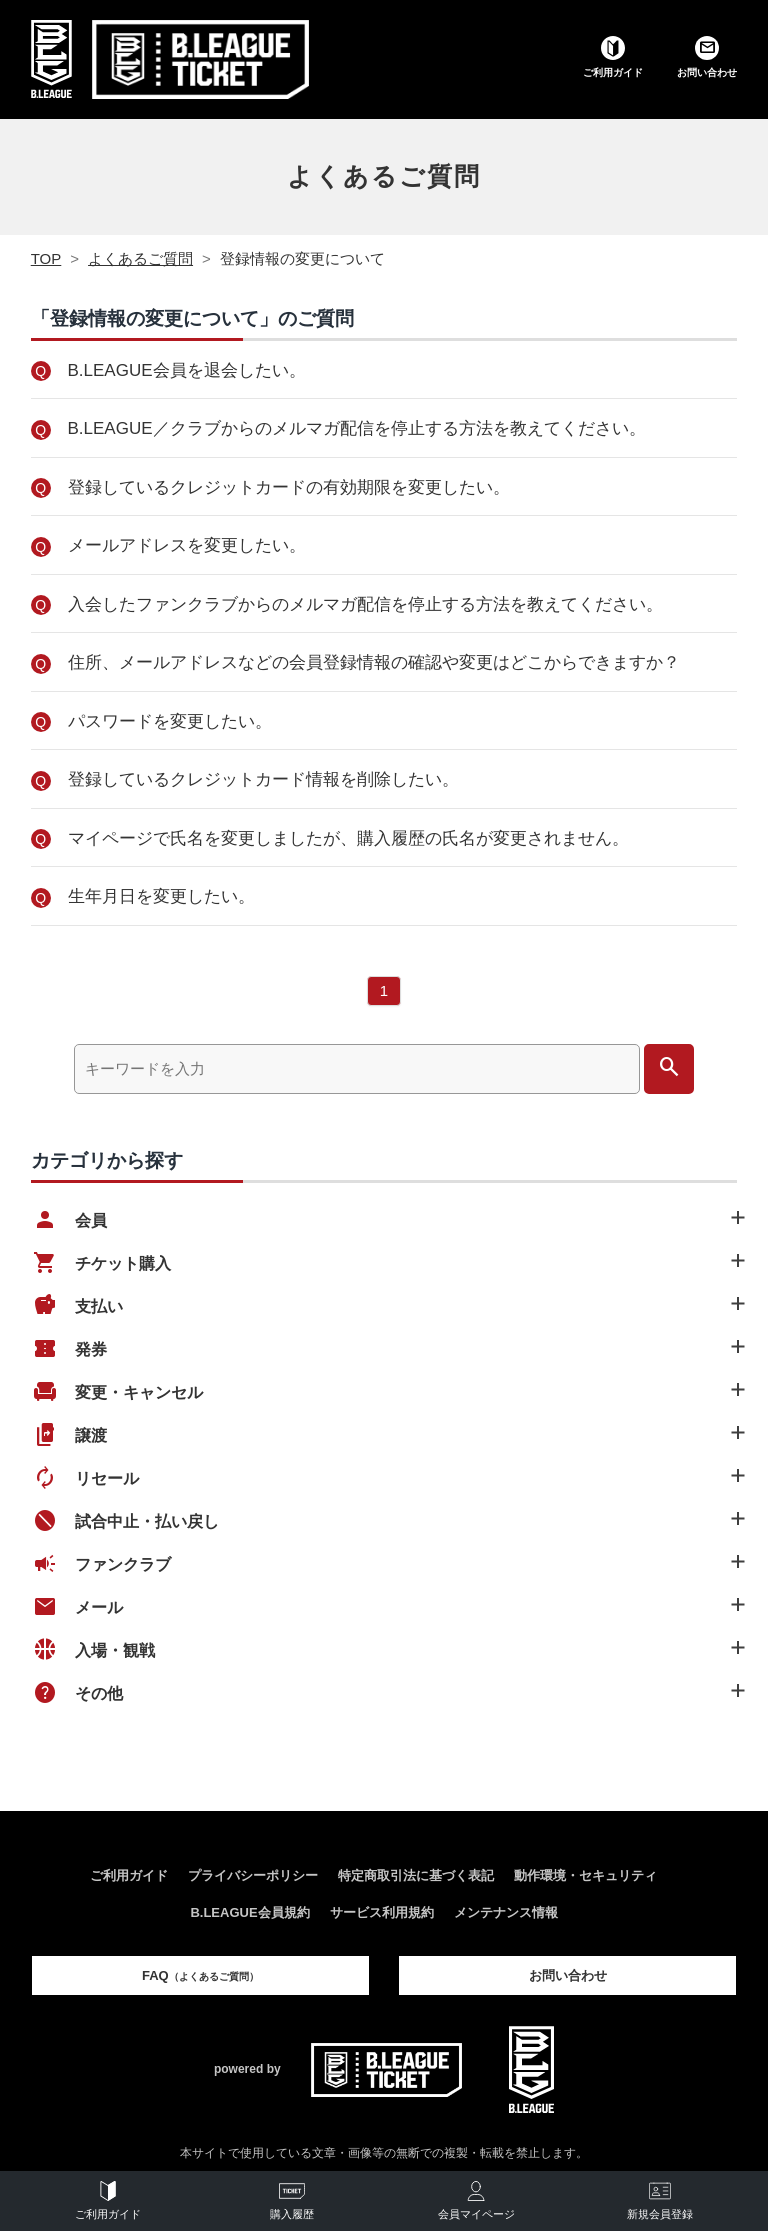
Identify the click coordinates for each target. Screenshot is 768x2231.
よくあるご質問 (384, 176)
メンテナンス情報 (506, 1912)
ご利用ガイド (129, 1875)
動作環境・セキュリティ (585, 1875)
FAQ (200, 1975)
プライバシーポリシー (253, 1875)
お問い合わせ (568, 1975)
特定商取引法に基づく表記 (416, 1875)
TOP (46, 258)
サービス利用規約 (382, 1912)
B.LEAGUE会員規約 (249, 1912)
